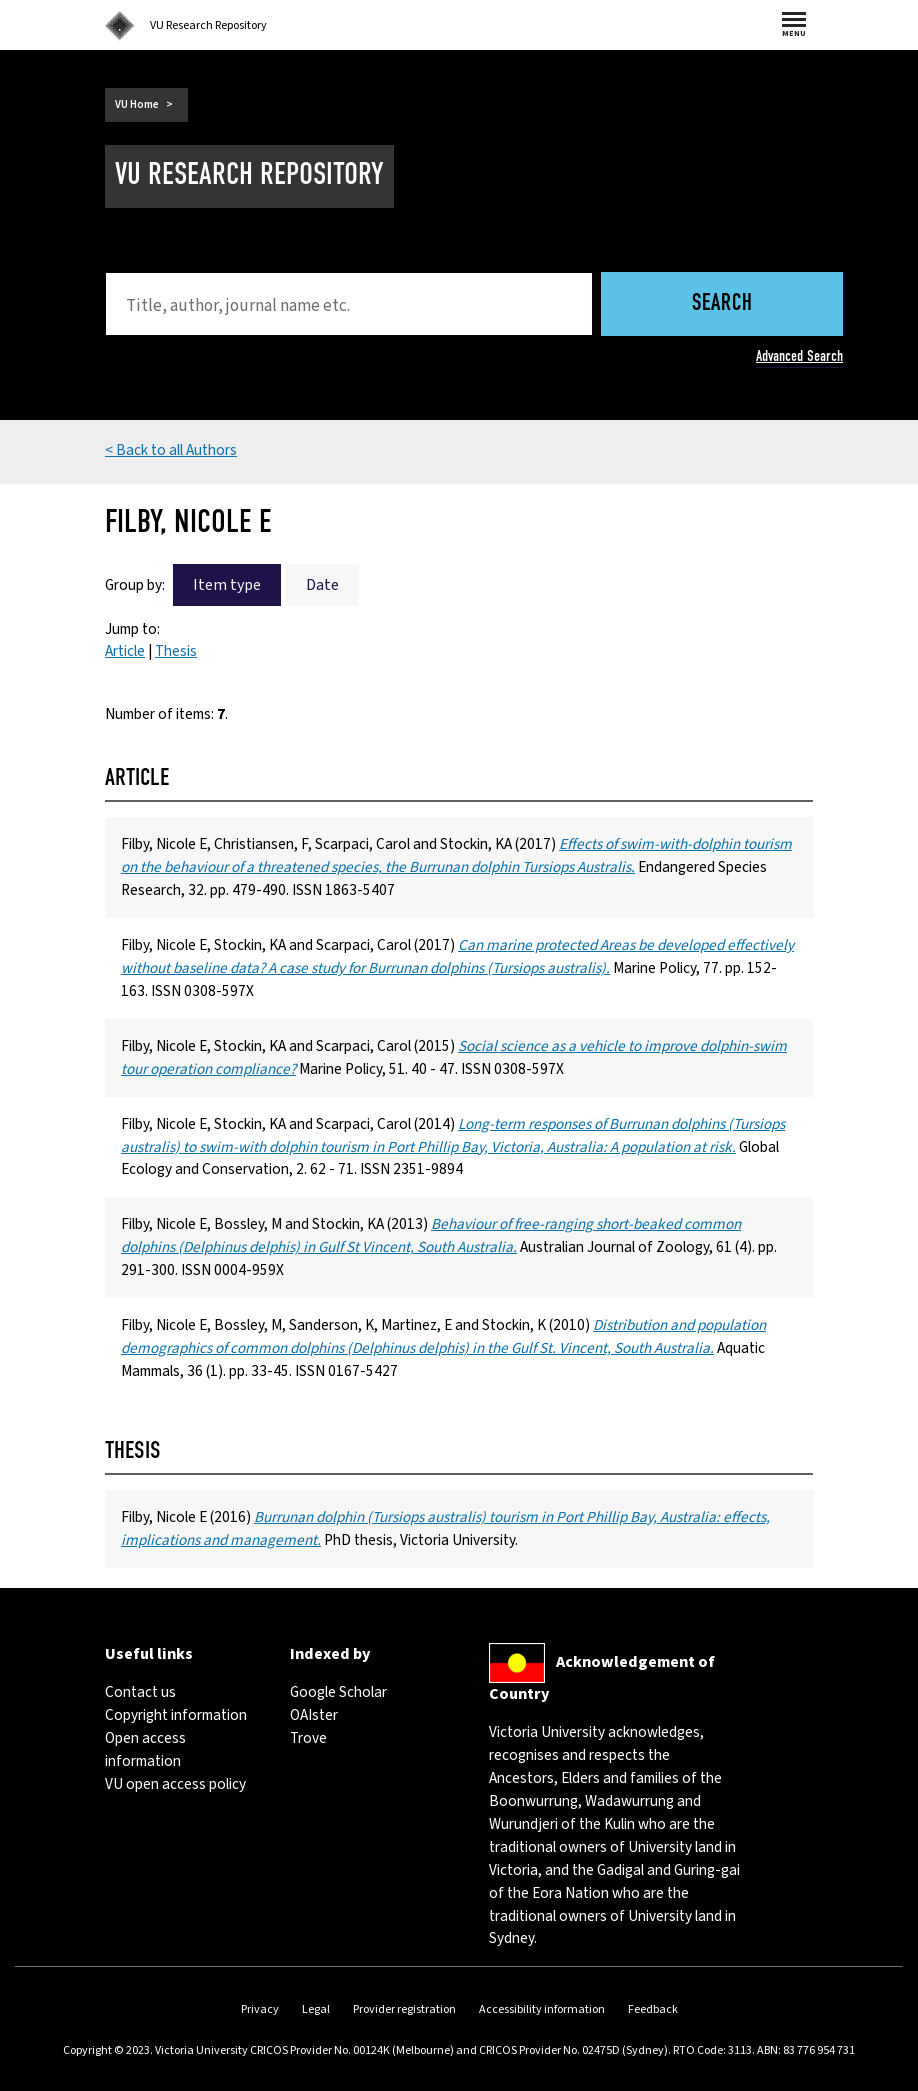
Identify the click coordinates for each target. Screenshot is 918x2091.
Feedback (653, 2009)
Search (722, 304)
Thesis (176, 651)
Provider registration (404, 2009)
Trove (308, 1738)
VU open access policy (175, 1784)
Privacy (260, 2009)
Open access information (145, 1749)
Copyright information (176, 1715)
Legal (316, 2009)
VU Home (137, 104)
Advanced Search (799, 356)
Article (125, 651)
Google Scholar (338, 1692)
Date (322, 585)
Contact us (140, 1692)
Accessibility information (542, 2009)
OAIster (314, 1715)
